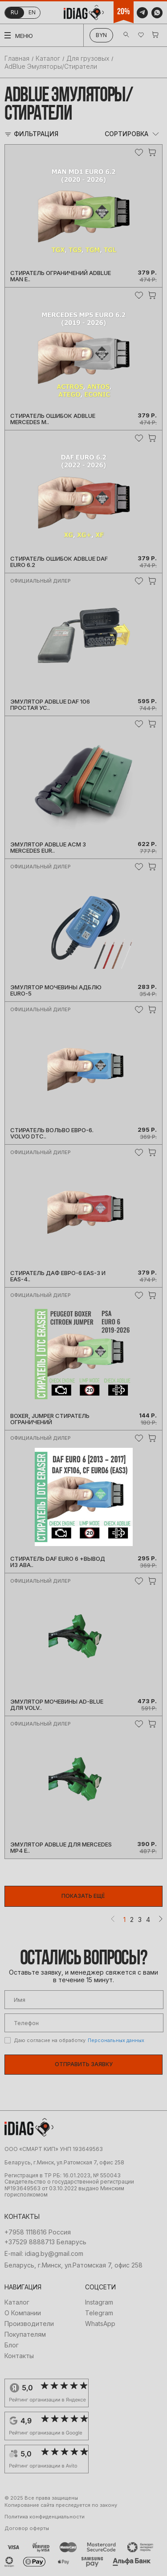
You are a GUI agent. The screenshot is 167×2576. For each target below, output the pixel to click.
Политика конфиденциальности (44, 2516)
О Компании (22, 2313)
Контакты (19, 2356)
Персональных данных (116, 2040)
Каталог (48, 58)
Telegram (99, 2313)
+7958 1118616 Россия (37, 2232)
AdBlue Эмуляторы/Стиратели (50, 66)
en (32, 12)
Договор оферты (26, 2528)
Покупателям (25, 2334)
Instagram (99, 2302)
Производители (29, 2324)
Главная (16, 58)
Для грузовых (87, 58)
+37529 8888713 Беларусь (45, 2242)
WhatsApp (100, 2324)
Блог (11, 2345)
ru (14, 12)
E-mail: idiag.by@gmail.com (43, 2254)
